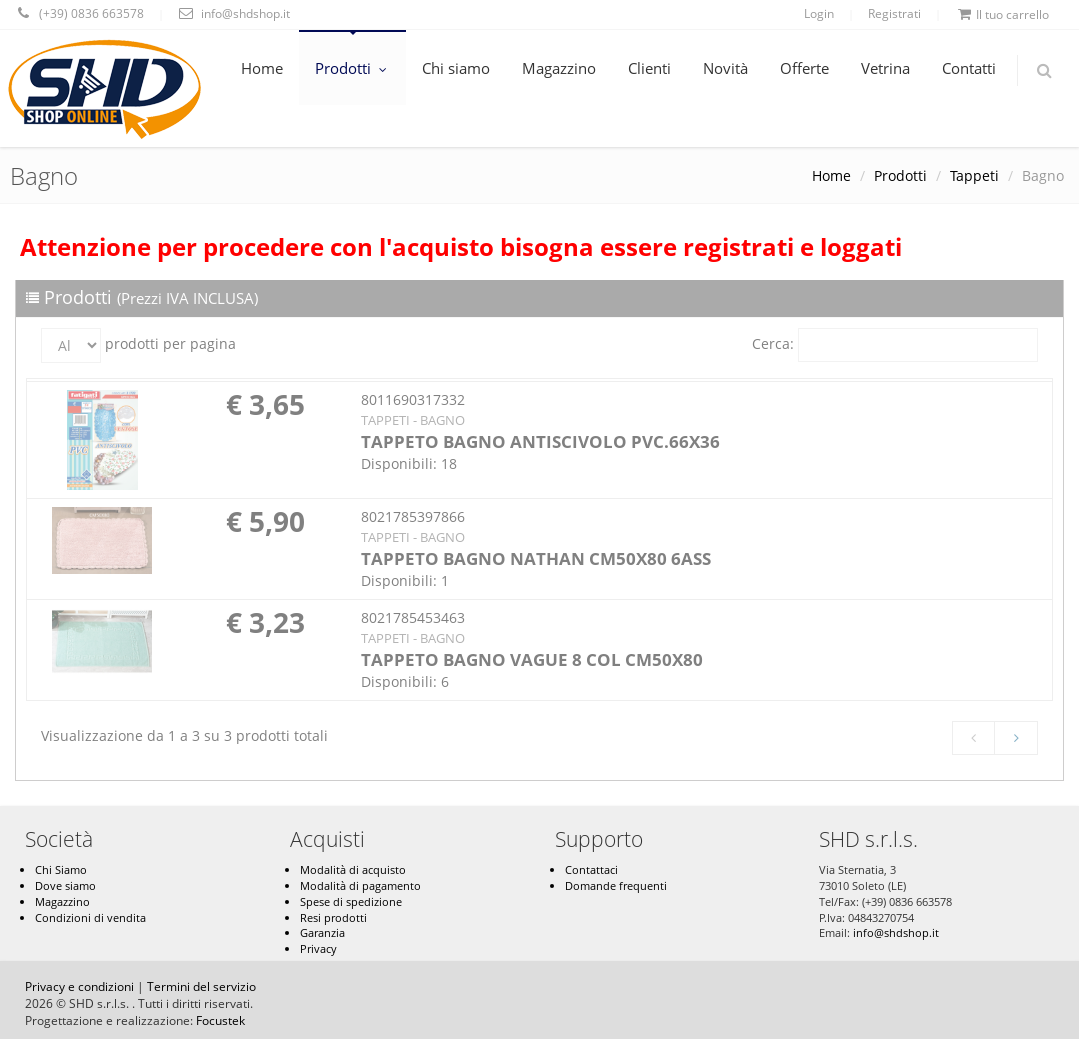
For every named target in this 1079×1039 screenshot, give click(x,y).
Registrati (894, 13)
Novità (725, 68)
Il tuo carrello (1003, 14)
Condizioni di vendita (90, 917)
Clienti (649, 68)
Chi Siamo (61, 869)
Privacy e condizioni (79, 986)
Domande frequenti (616, 885)
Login (819, 13)
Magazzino (559, 68)
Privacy (318, 948)
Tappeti (974, 175)
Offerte (804, 68)
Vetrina (885, 68)
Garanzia (322, 932)
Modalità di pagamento (360, 885)
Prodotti (352, 68)
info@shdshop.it (896, 932)
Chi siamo (456, 68)
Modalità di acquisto (353, 869)
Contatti (969, 68)
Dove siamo (65, 885)
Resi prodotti (333, 917)
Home (262, 68)
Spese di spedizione (351, 901)
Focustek (220, 1020)
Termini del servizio (201, 986)
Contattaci (591, 869)
